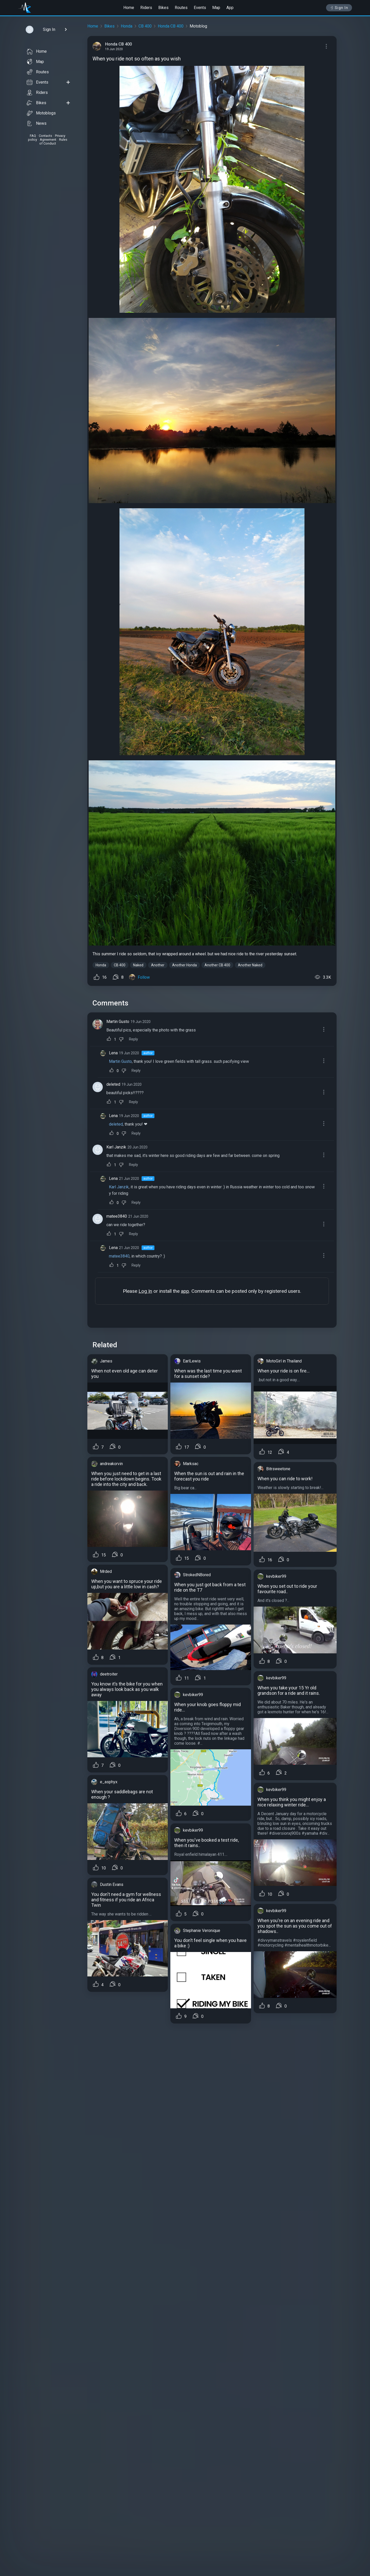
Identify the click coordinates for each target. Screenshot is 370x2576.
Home (128, 7)
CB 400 (145, 26)
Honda (126, 26)
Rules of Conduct (53, 141)
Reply (133, 1039)
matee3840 (116, 1216)
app (185, 1291)
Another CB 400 (217, 965)
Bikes (163, 7)
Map (216, 7)
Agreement (48, 139)
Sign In (339, 8)
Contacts (45, 136)
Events (200, 7)
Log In (145, 1291)
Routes (181, 7)
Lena (113, 1052)
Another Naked (250, 965)
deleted (113, 1084)
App (230, 7)
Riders (146, 7)
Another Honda (184, 965)
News (37, 123)
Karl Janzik (116, 1147)
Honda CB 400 (170, 26)
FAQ (33, 136)
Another (157, 965)
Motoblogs (41, 113)
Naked (138, 965)
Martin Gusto (117, 1021)
